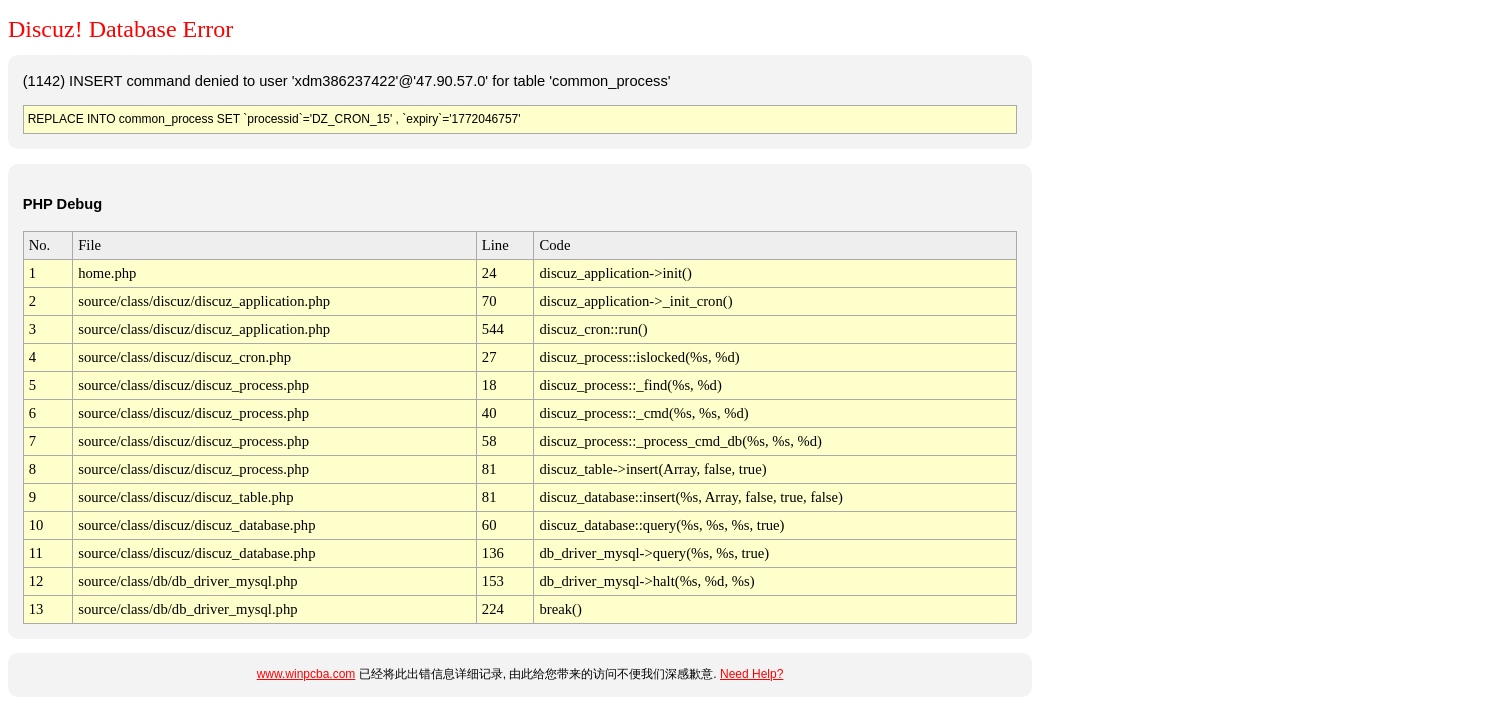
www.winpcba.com (306, 674)
